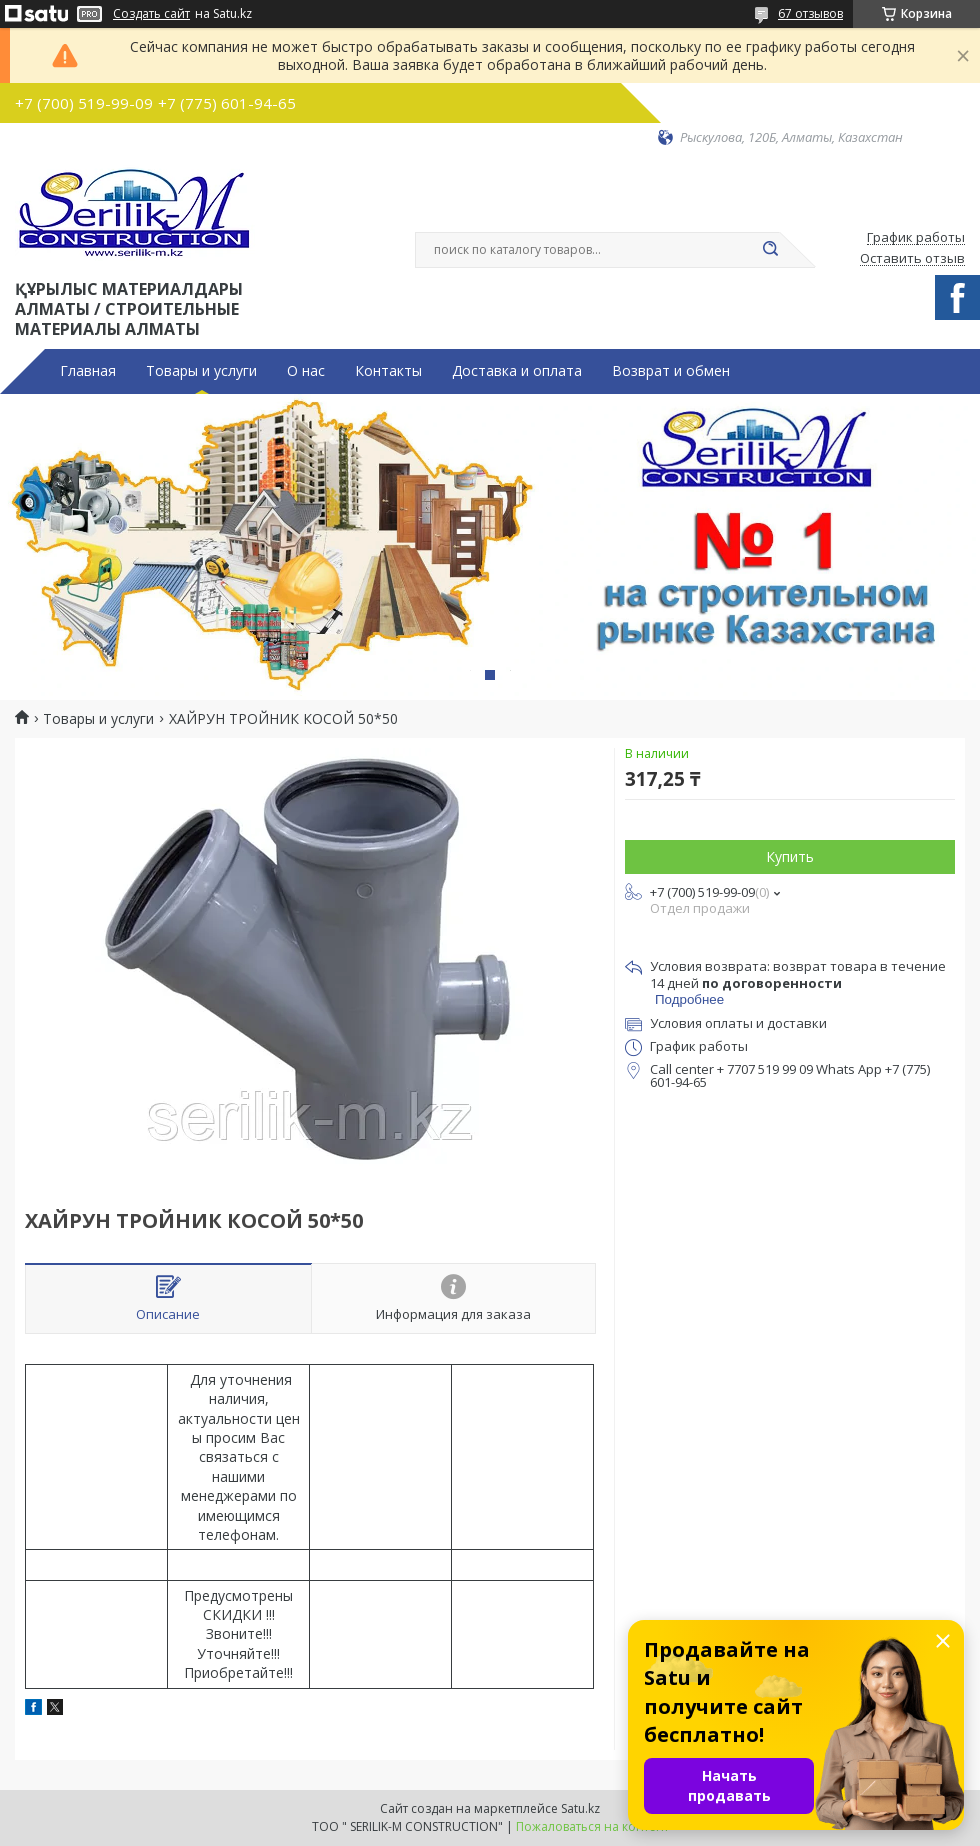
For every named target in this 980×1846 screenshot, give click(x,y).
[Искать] (770, 250)
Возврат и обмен (671, 371)
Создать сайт (151, 14)
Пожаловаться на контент (592, 1826)
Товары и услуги (201, 371)
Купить (790, 856)
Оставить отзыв (912, 259)
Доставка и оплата (517, 371)
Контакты (388, 371)
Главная (88, 371)
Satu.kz (580, 1808)
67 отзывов (810, 13)
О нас (306, 371)
